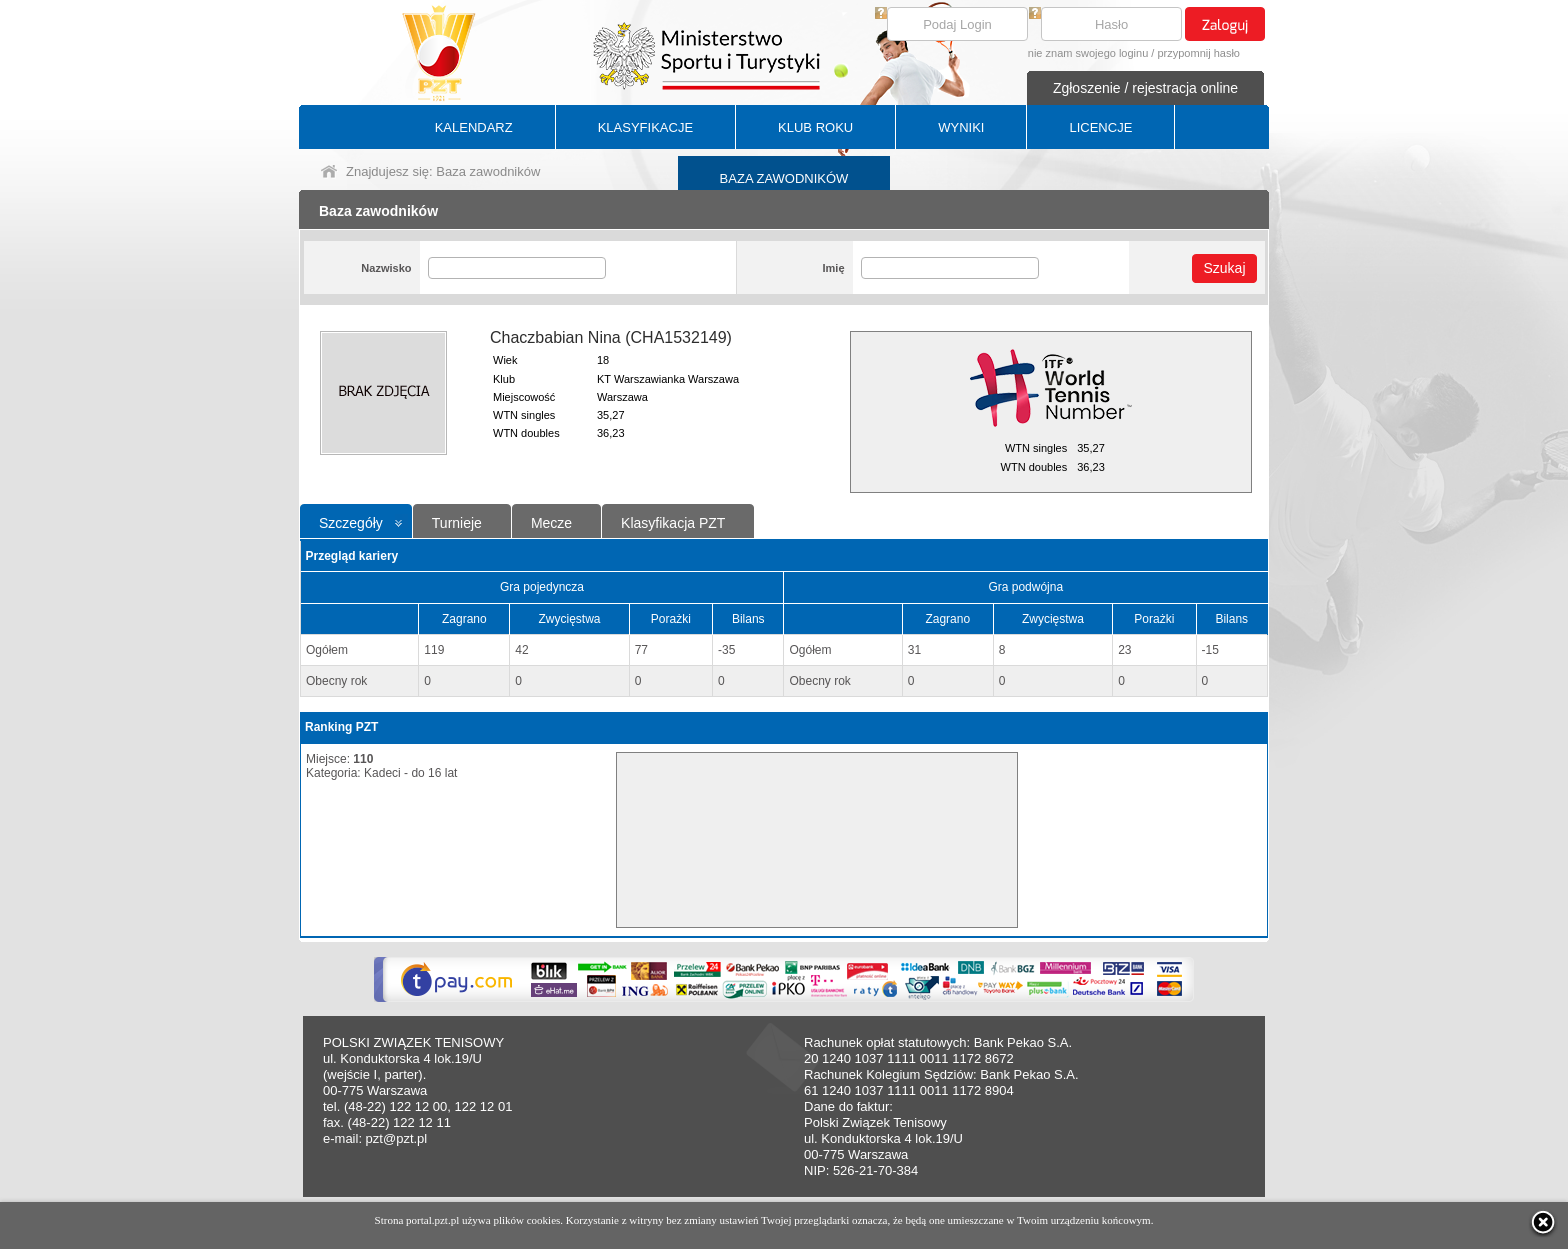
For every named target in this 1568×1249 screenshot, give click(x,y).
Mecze (551, 523)
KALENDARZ (474, 127)
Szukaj (1224, 268)
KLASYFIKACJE (645, 127)
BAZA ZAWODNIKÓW (784, 178)
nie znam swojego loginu (1088, 53)
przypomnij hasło (1198, 53)
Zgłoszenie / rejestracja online (1145, 88)
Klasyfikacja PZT (673, 523)
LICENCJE (1100, 127)
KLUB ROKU (815, 127)
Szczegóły (351, 523)
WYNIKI (961, 127)
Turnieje (457, 523)
